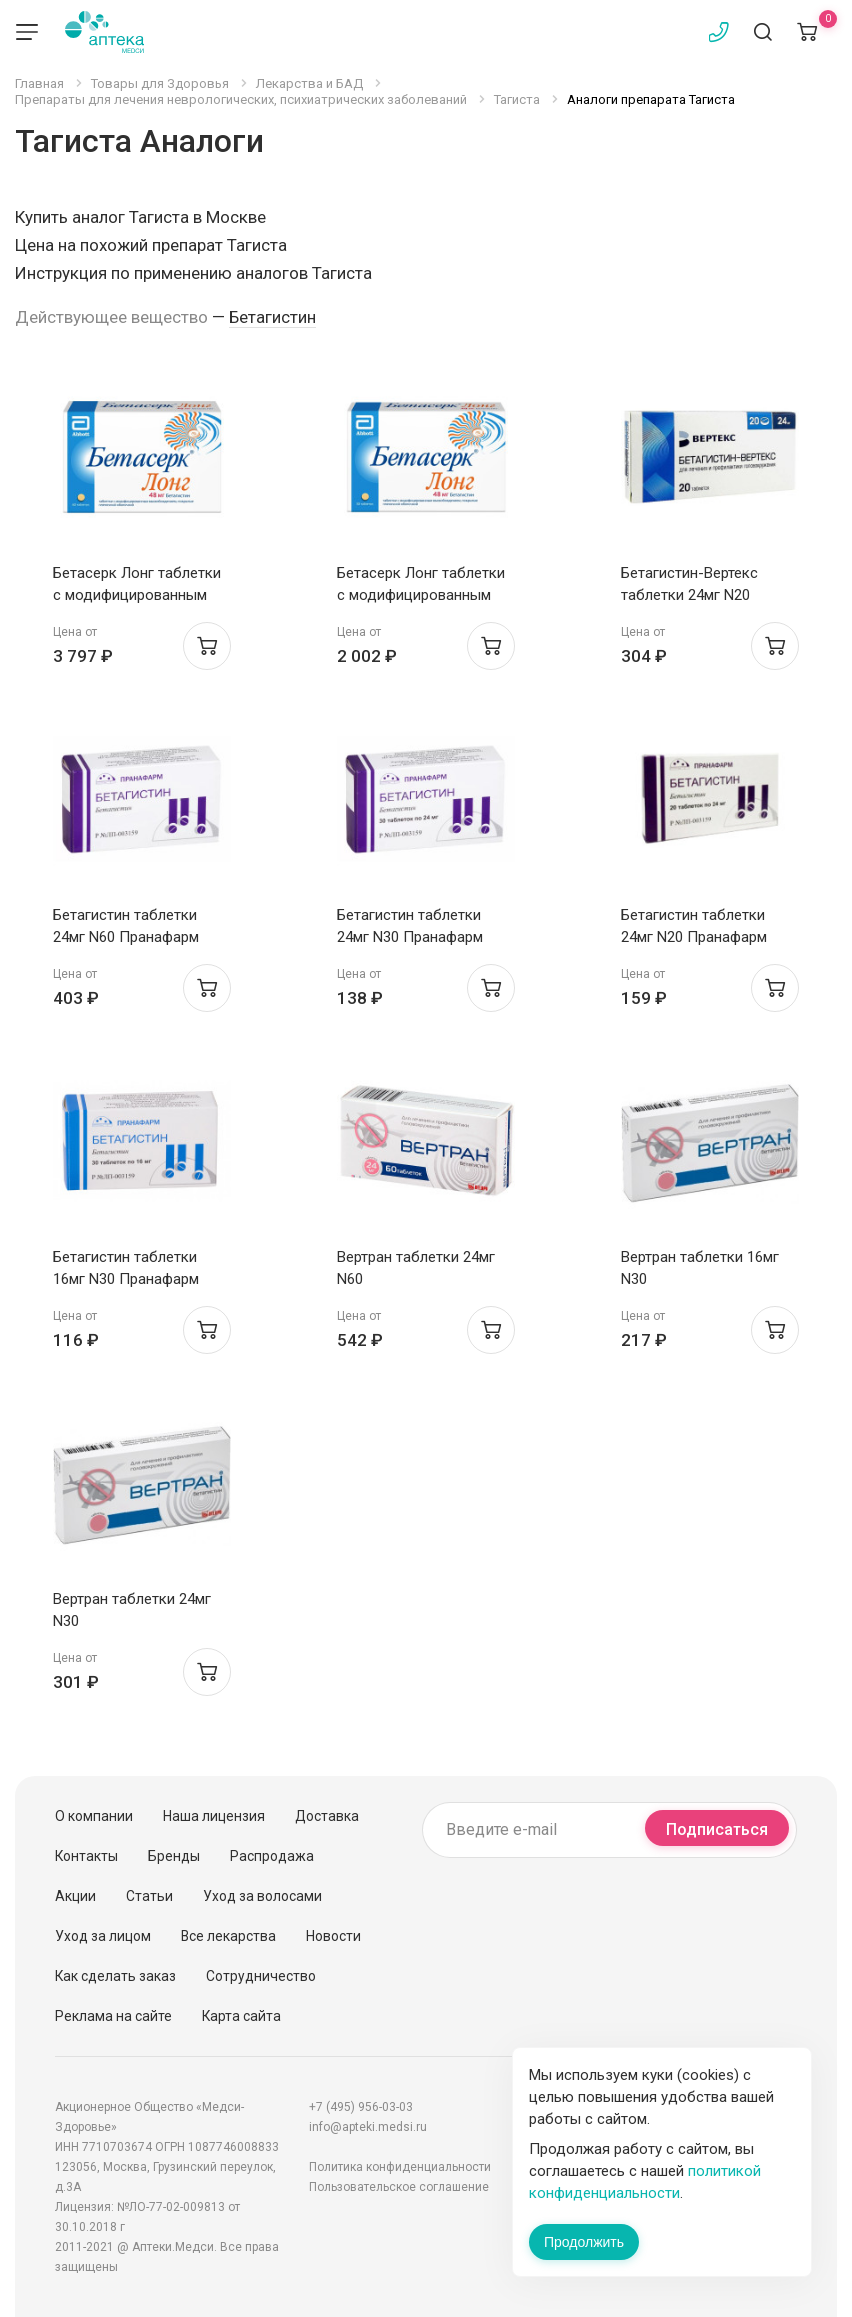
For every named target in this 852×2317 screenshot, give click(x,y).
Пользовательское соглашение (399, 2187)
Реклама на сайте (113, 2016)
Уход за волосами (262, 1896)
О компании (94, 1816)
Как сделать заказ (115, 1976)
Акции (75, 1896)
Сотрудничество (261, 1976)
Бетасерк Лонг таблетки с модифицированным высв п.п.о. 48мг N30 (421, 595)
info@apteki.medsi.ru (368, 2127)
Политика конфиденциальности (400, 2167)
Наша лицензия (214, 1816)
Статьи (149, 1896)
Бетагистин (272, 317)
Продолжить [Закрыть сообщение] (584, 2242)
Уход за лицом (103, 1936)
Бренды (174, 1856)
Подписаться (717, 1829)
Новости (333, 1936)
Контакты (86, 1856)
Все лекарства (228, 1936)
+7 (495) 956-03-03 (361, 2107)
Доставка (327, 1816)
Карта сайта (241, 2016)
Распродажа (272, 1856)
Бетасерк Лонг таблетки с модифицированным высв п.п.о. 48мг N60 (137, 595)
